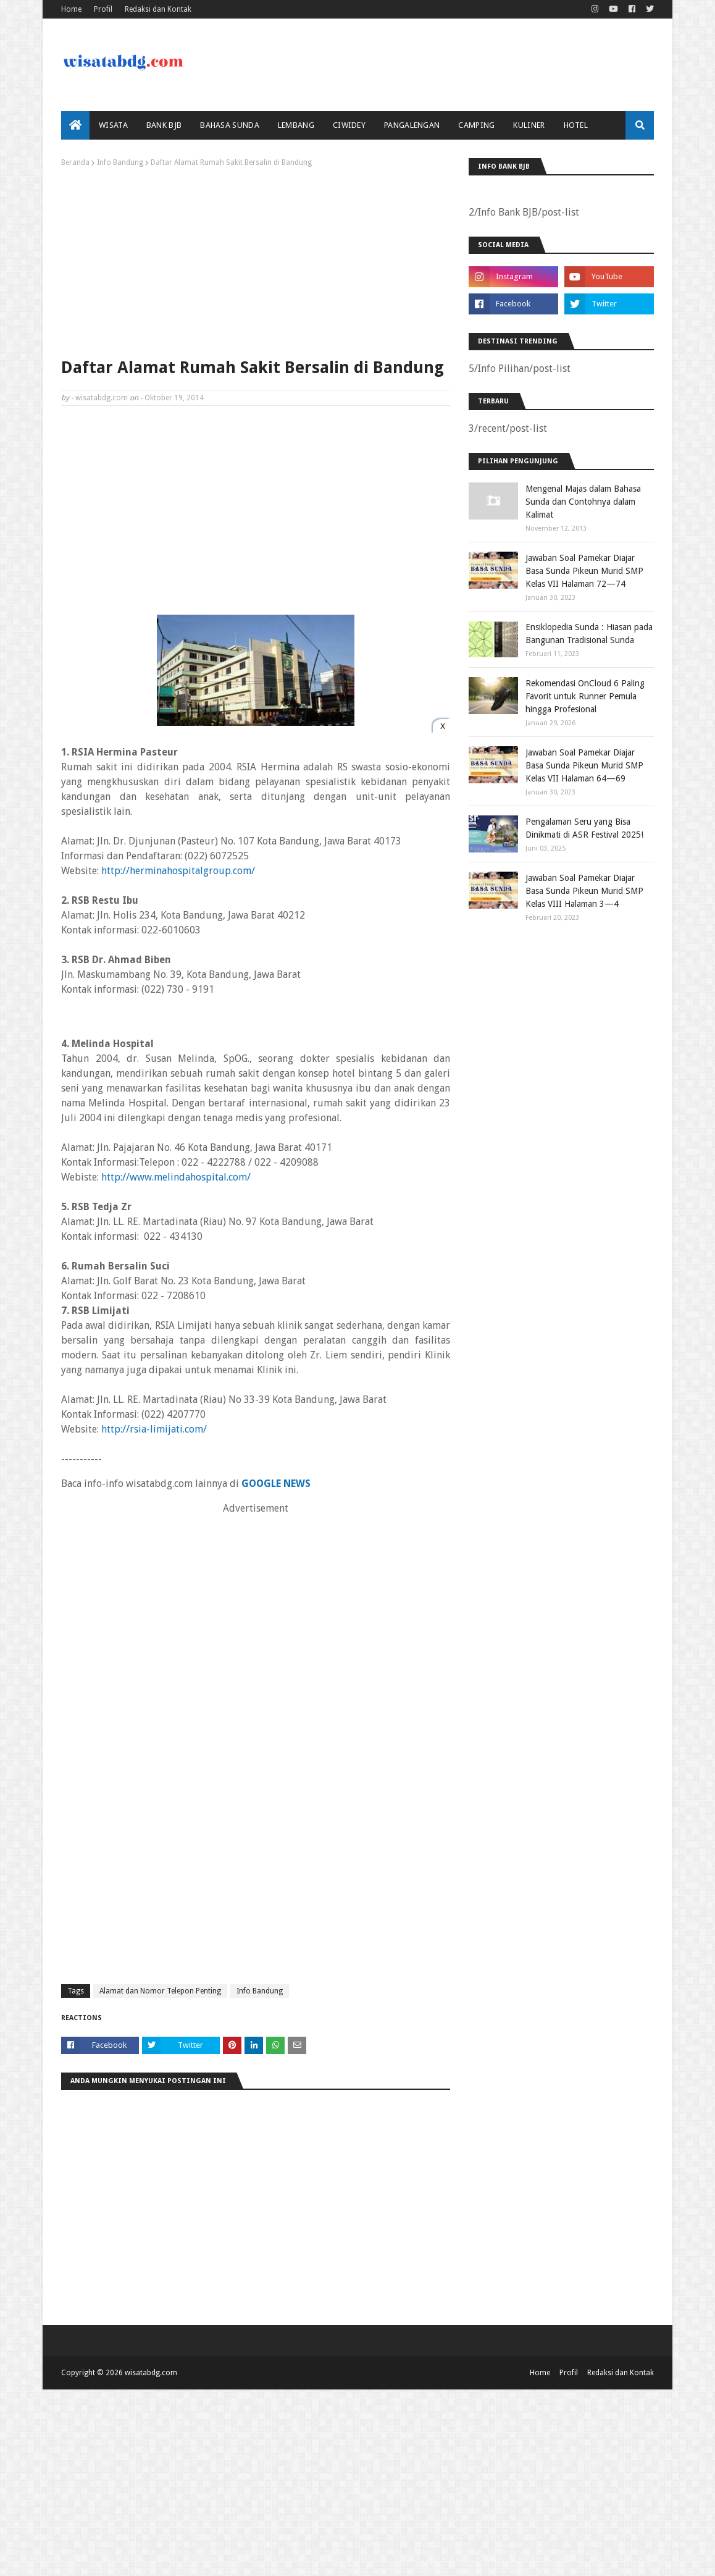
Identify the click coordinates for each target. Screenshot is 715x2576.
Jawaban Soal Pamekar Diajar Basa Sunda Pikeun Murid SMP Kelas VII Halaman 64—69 (584, 765)
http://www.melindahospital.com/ (176, 1177)
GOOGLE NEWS (276, 1483)
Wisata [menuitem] (113, 125)
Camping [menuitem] (476, 125)
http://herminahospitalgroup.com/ (178, 871)
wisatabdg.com (101, 398)
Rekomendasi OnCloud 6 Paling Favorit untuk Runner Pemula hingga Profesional (585, 696)
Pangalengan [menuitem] (412, 125)
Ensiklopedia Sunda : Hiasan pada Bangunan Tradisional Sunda (589, 633)
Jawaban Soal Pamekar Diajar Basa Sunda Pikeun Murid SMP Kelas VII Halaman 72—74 (584, 571)
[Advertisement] (255, 259)
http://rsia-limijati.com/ (154, 1429)
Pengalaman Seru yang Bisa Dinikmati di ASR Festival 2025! (584, 828)
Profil (103, 9)
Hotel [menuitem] (576, 125)
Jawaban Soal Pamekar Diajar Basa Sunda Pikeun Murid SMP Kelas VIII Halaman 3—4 (584, 891)
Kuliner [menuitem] (529, 125)
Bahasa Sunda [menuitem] (229, 125)
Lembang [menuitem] (296, 125)
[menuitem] (75, 125)
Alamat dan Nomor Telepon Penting (160, 1991)
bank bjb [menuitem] (164, 125)
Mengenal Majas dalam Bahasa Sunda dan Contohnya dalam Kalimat (583, 502)
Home (71, 9)
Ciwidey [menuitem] (349, 125)
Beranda (75, 162)
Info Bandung (120, 162)
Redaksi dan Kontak (158, 9)
